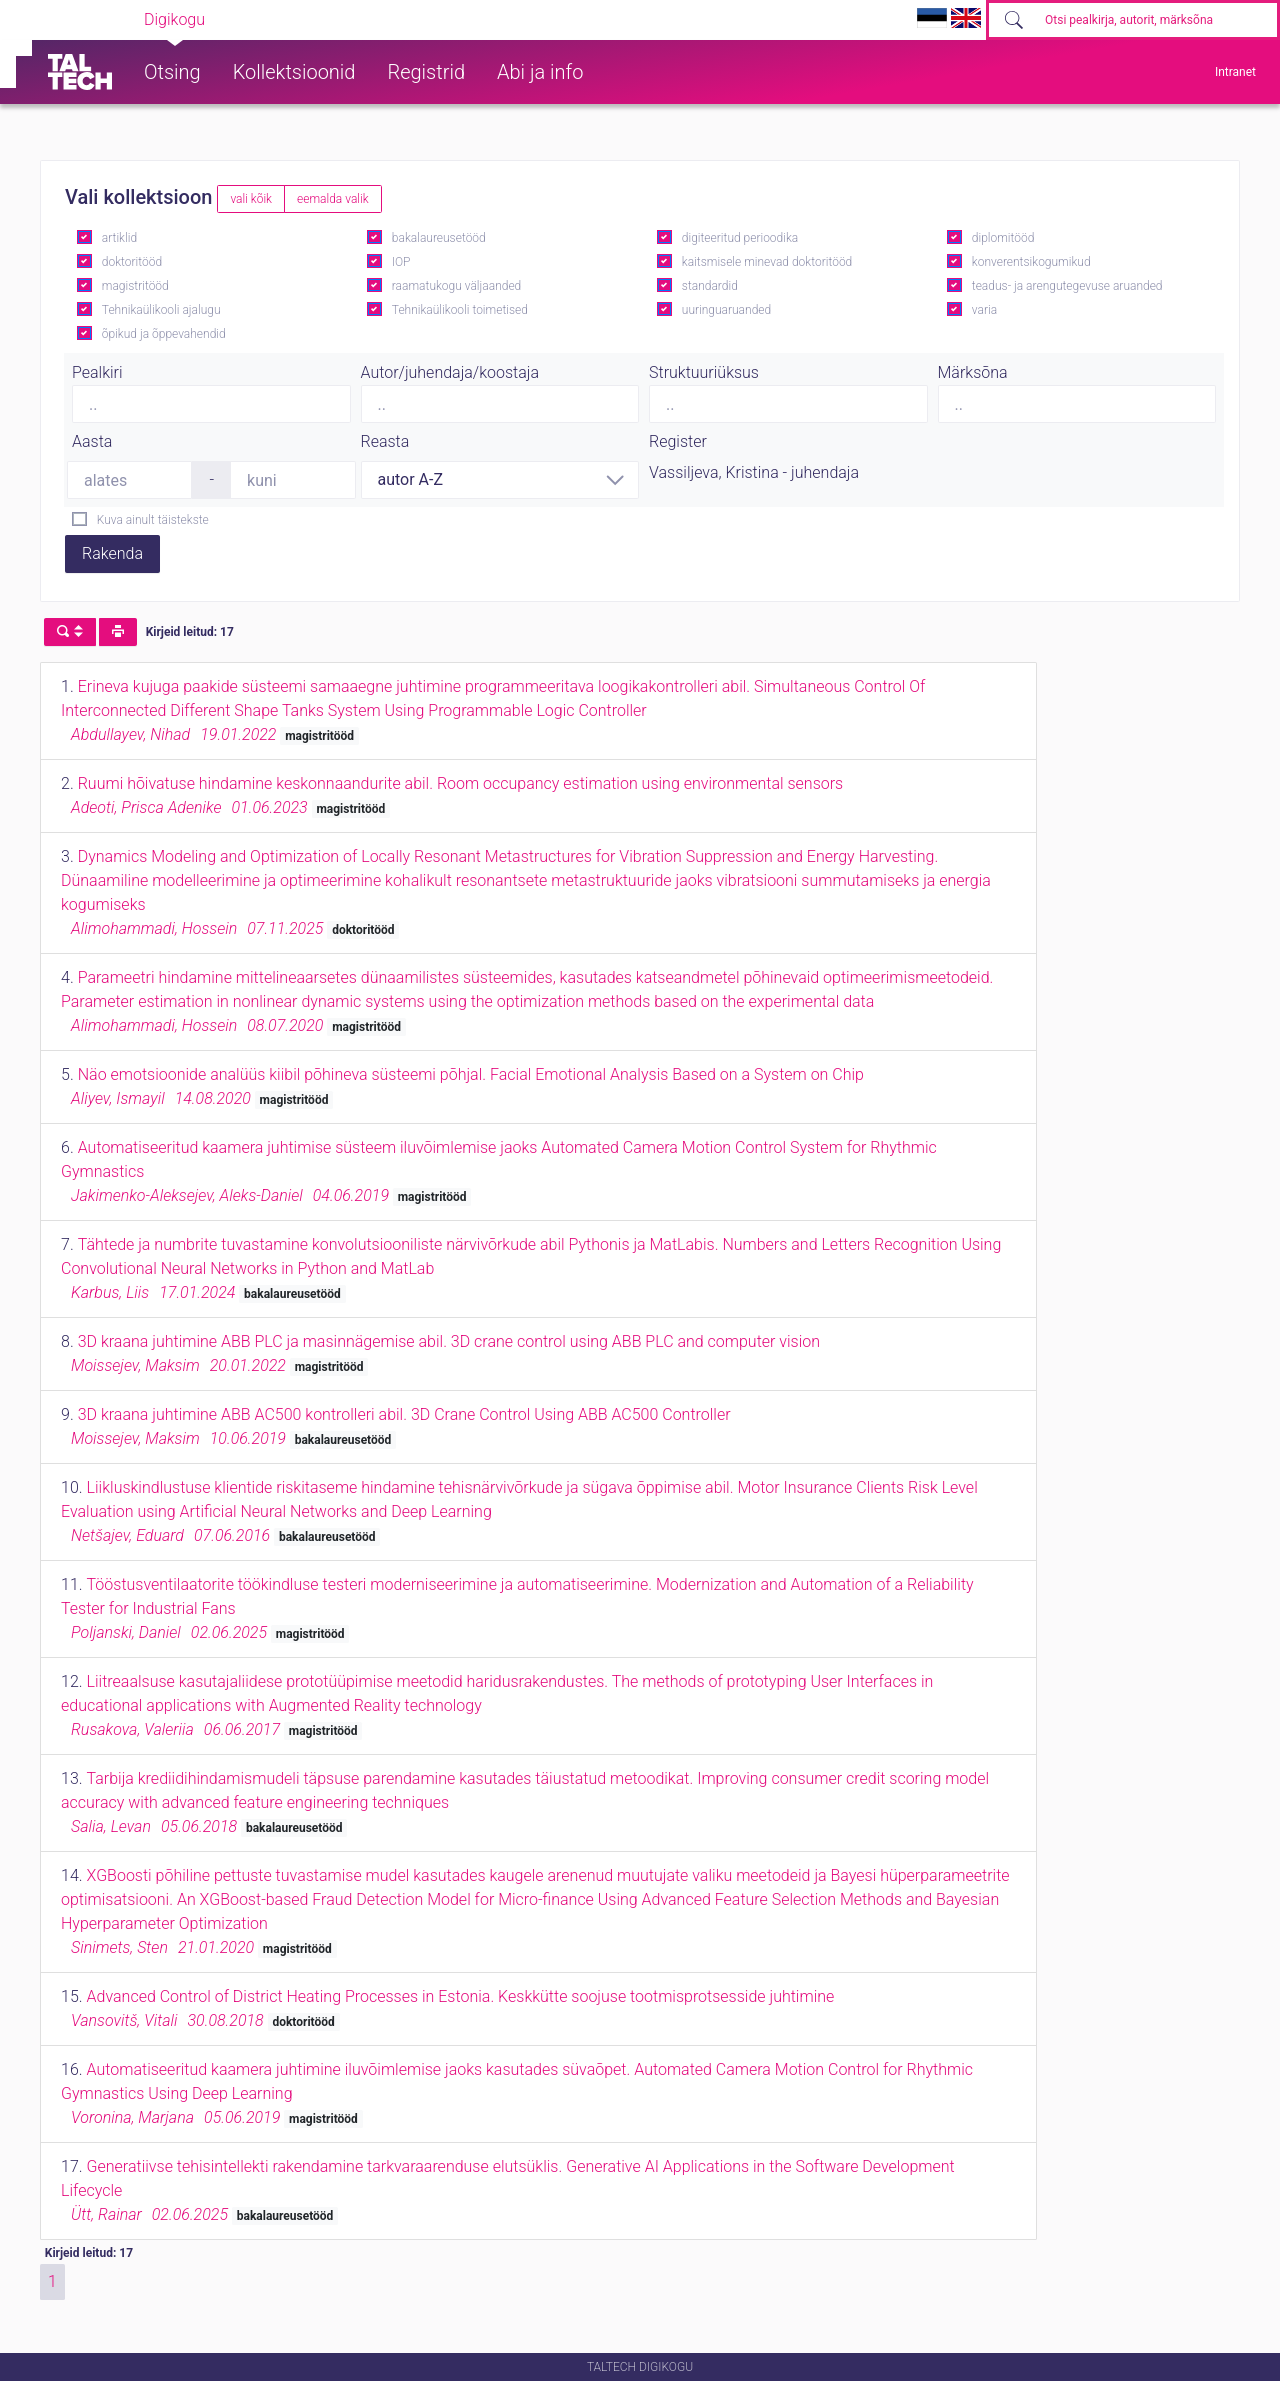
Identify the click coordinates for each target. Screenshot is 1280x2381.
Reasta (385, 441)
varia (984, 310)
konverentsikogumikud (1031, 262)
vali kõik (251, 199)
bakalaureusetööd (439, 238)
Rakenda (112, 553)
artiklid (119, 238)
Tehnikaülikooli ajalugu (161, 310)
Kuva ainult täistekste (153, 520)
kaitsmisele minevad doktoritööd (767, 262)
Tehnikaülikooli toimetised (460, 310)
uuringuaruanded (726, 310)
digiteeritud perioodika (740, 238)
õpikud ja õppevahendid (164, 334)
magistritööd (135, 286)
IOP (401, 262)
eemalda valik (333, 199)
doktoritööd (132, 262)
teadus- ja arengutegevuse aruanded (1067, 286)
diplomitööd (1003, 238)
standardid (710, 286)
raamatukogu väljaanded (457, 286)
